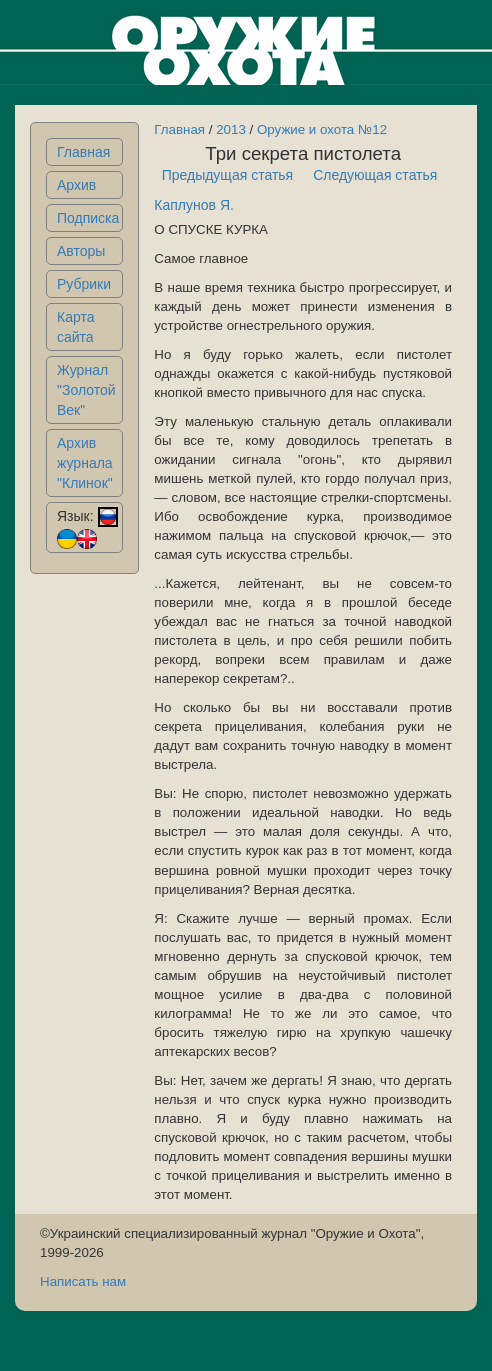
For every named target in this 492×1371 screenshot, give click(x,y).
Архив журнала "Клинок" (85, 463)
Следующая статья (375, 175)
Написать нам (83, 1281)
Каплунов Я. (194, 205)
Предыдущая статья (228, 175)
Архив (76, 185)
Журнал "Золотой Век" (86, 390)
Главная (83, 152)
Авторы (81, 251)
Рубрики (84, 284)
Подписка (88, 218)
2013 (231, 129)
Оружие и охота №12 (322, 129)
